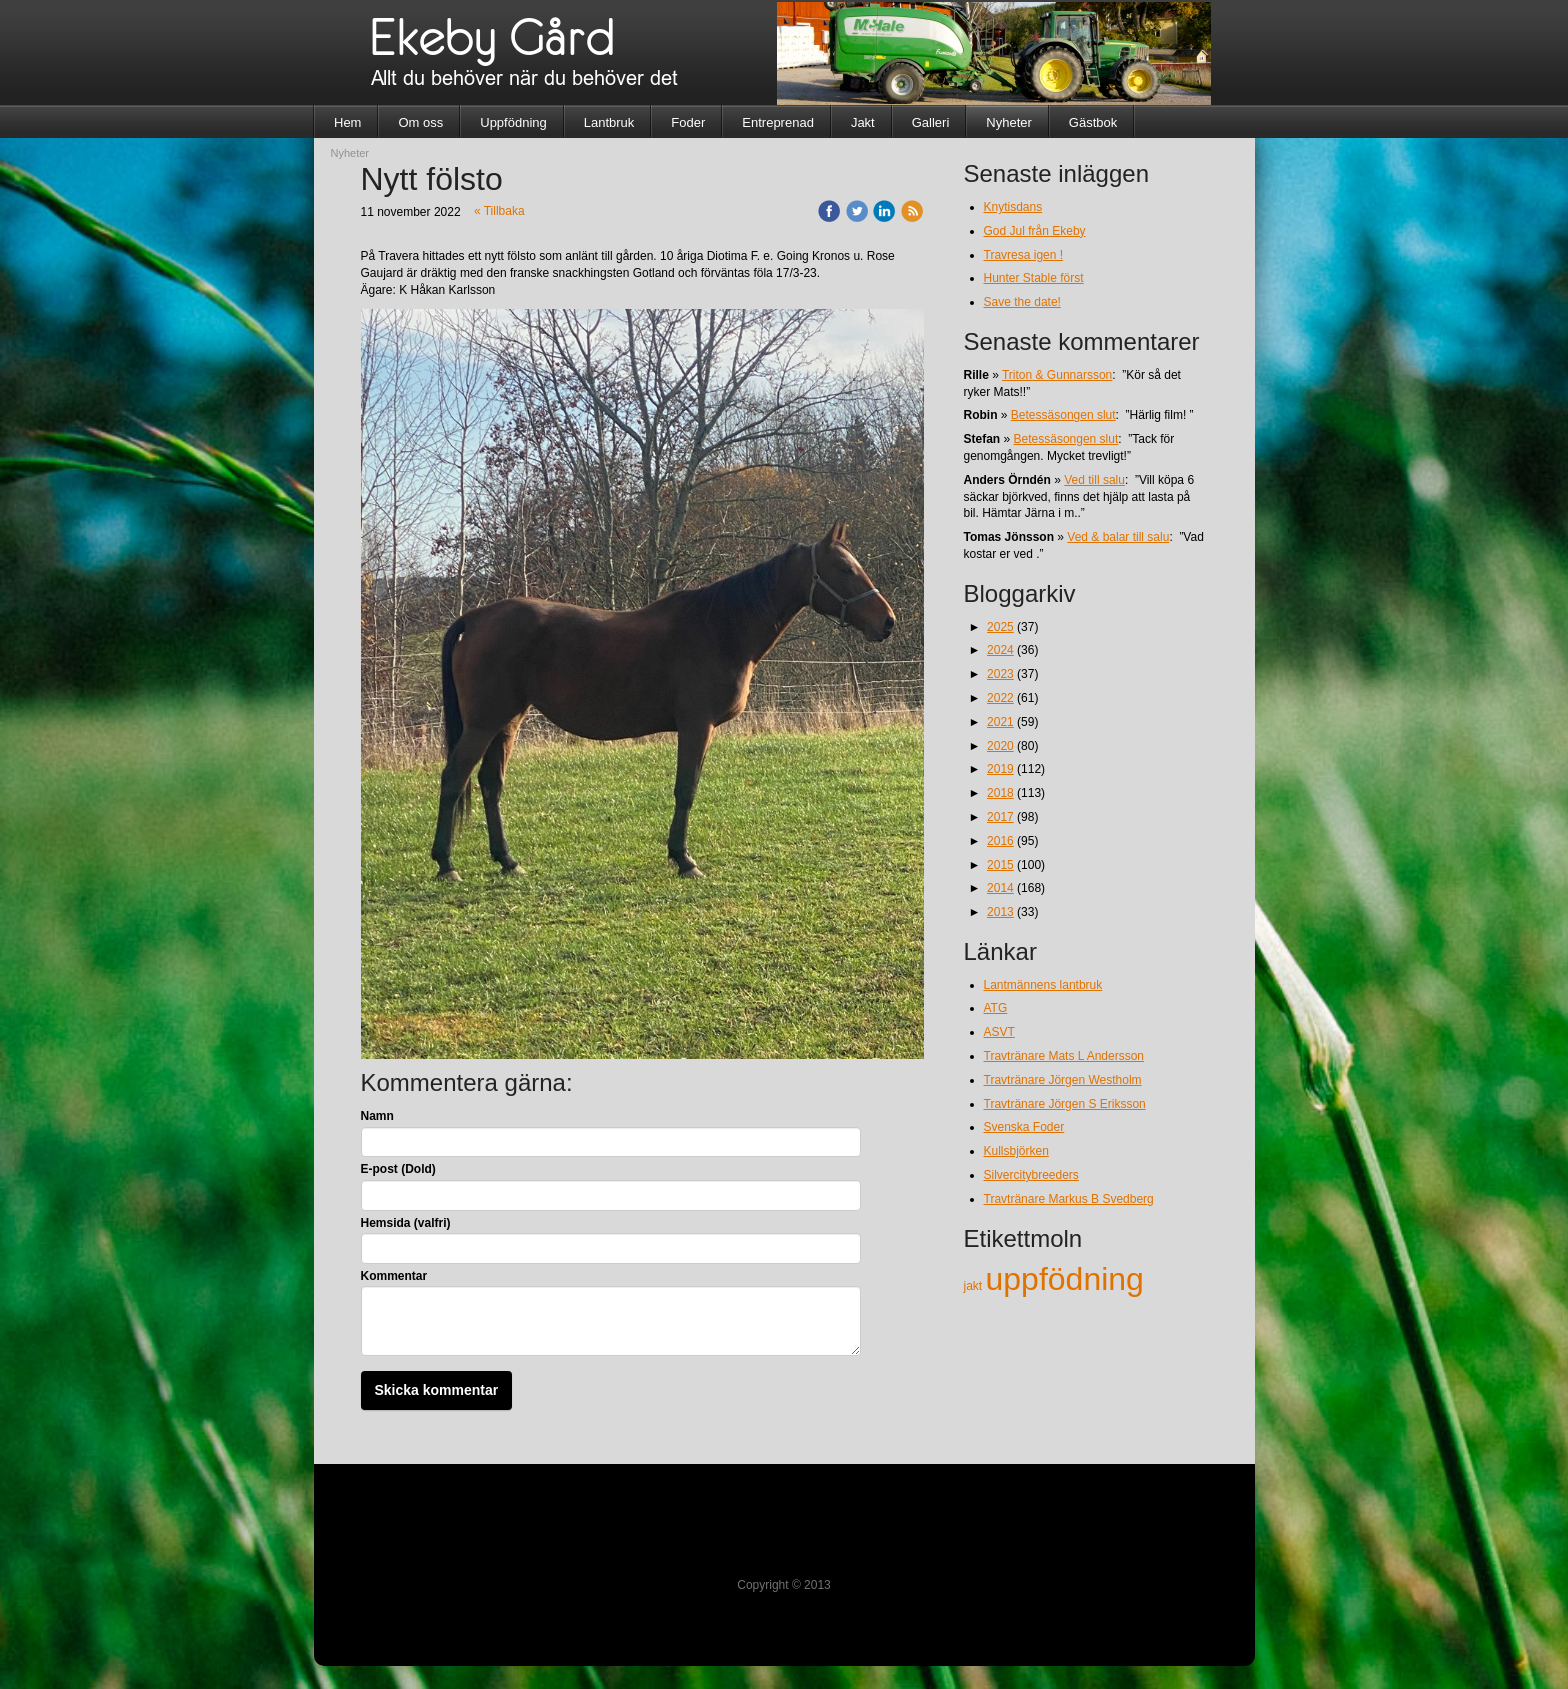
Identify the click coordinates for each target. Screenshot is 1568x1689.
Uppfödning (513, 122)
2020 (1000, 746)
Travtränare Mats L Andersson (1064, 1056)
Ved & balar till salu (1118, 537)
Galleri (931, 122)
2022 (1000, 698)
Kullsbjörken (1016, 1151)
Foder (688, 122)
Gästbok (1093, 122)
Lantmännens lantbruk (1043, 985)
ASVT (999, 1032)
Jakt (863, 122)
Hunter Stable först (1034, 278)
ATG (996, 1008)
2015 (1000, 865)
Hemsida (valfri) (406, 1223)
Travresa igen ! (1024, 255)
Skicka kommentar (437, 1390)
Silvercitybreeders (1031, 1175)
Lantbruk (609, 122)
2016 (1000, 841)
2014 (1000, 888)
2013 (1000, 912)
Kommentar (394, 1276)
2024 (1000, 650)
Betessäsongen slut (1063, 415)
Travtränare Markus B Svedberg (1069, 1199)
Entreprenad (778, 122)
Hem (347, 122)
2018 (1000, 793)
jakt (975, 1286)
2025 (1000, 627)
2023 (1000, 674)
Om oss (420, 122)
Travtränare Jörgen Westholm (1063, 1080)
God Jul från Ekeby (1035, 231)
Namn (377, 1116)
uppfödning (1065, 1279)
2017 (1000, 817)
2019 (1000, 769)
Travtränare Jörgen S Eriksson (1065, 1104)
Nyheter (1009, 122)
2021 (1000, 722)
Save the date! (1022, 302)
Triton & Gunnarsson (1057, 375)
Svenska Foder (1024, 1127)
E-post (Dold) (398, 1169)
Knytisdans (1013, 207)
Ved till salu (1094, 480)
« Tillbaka (499, 211)
